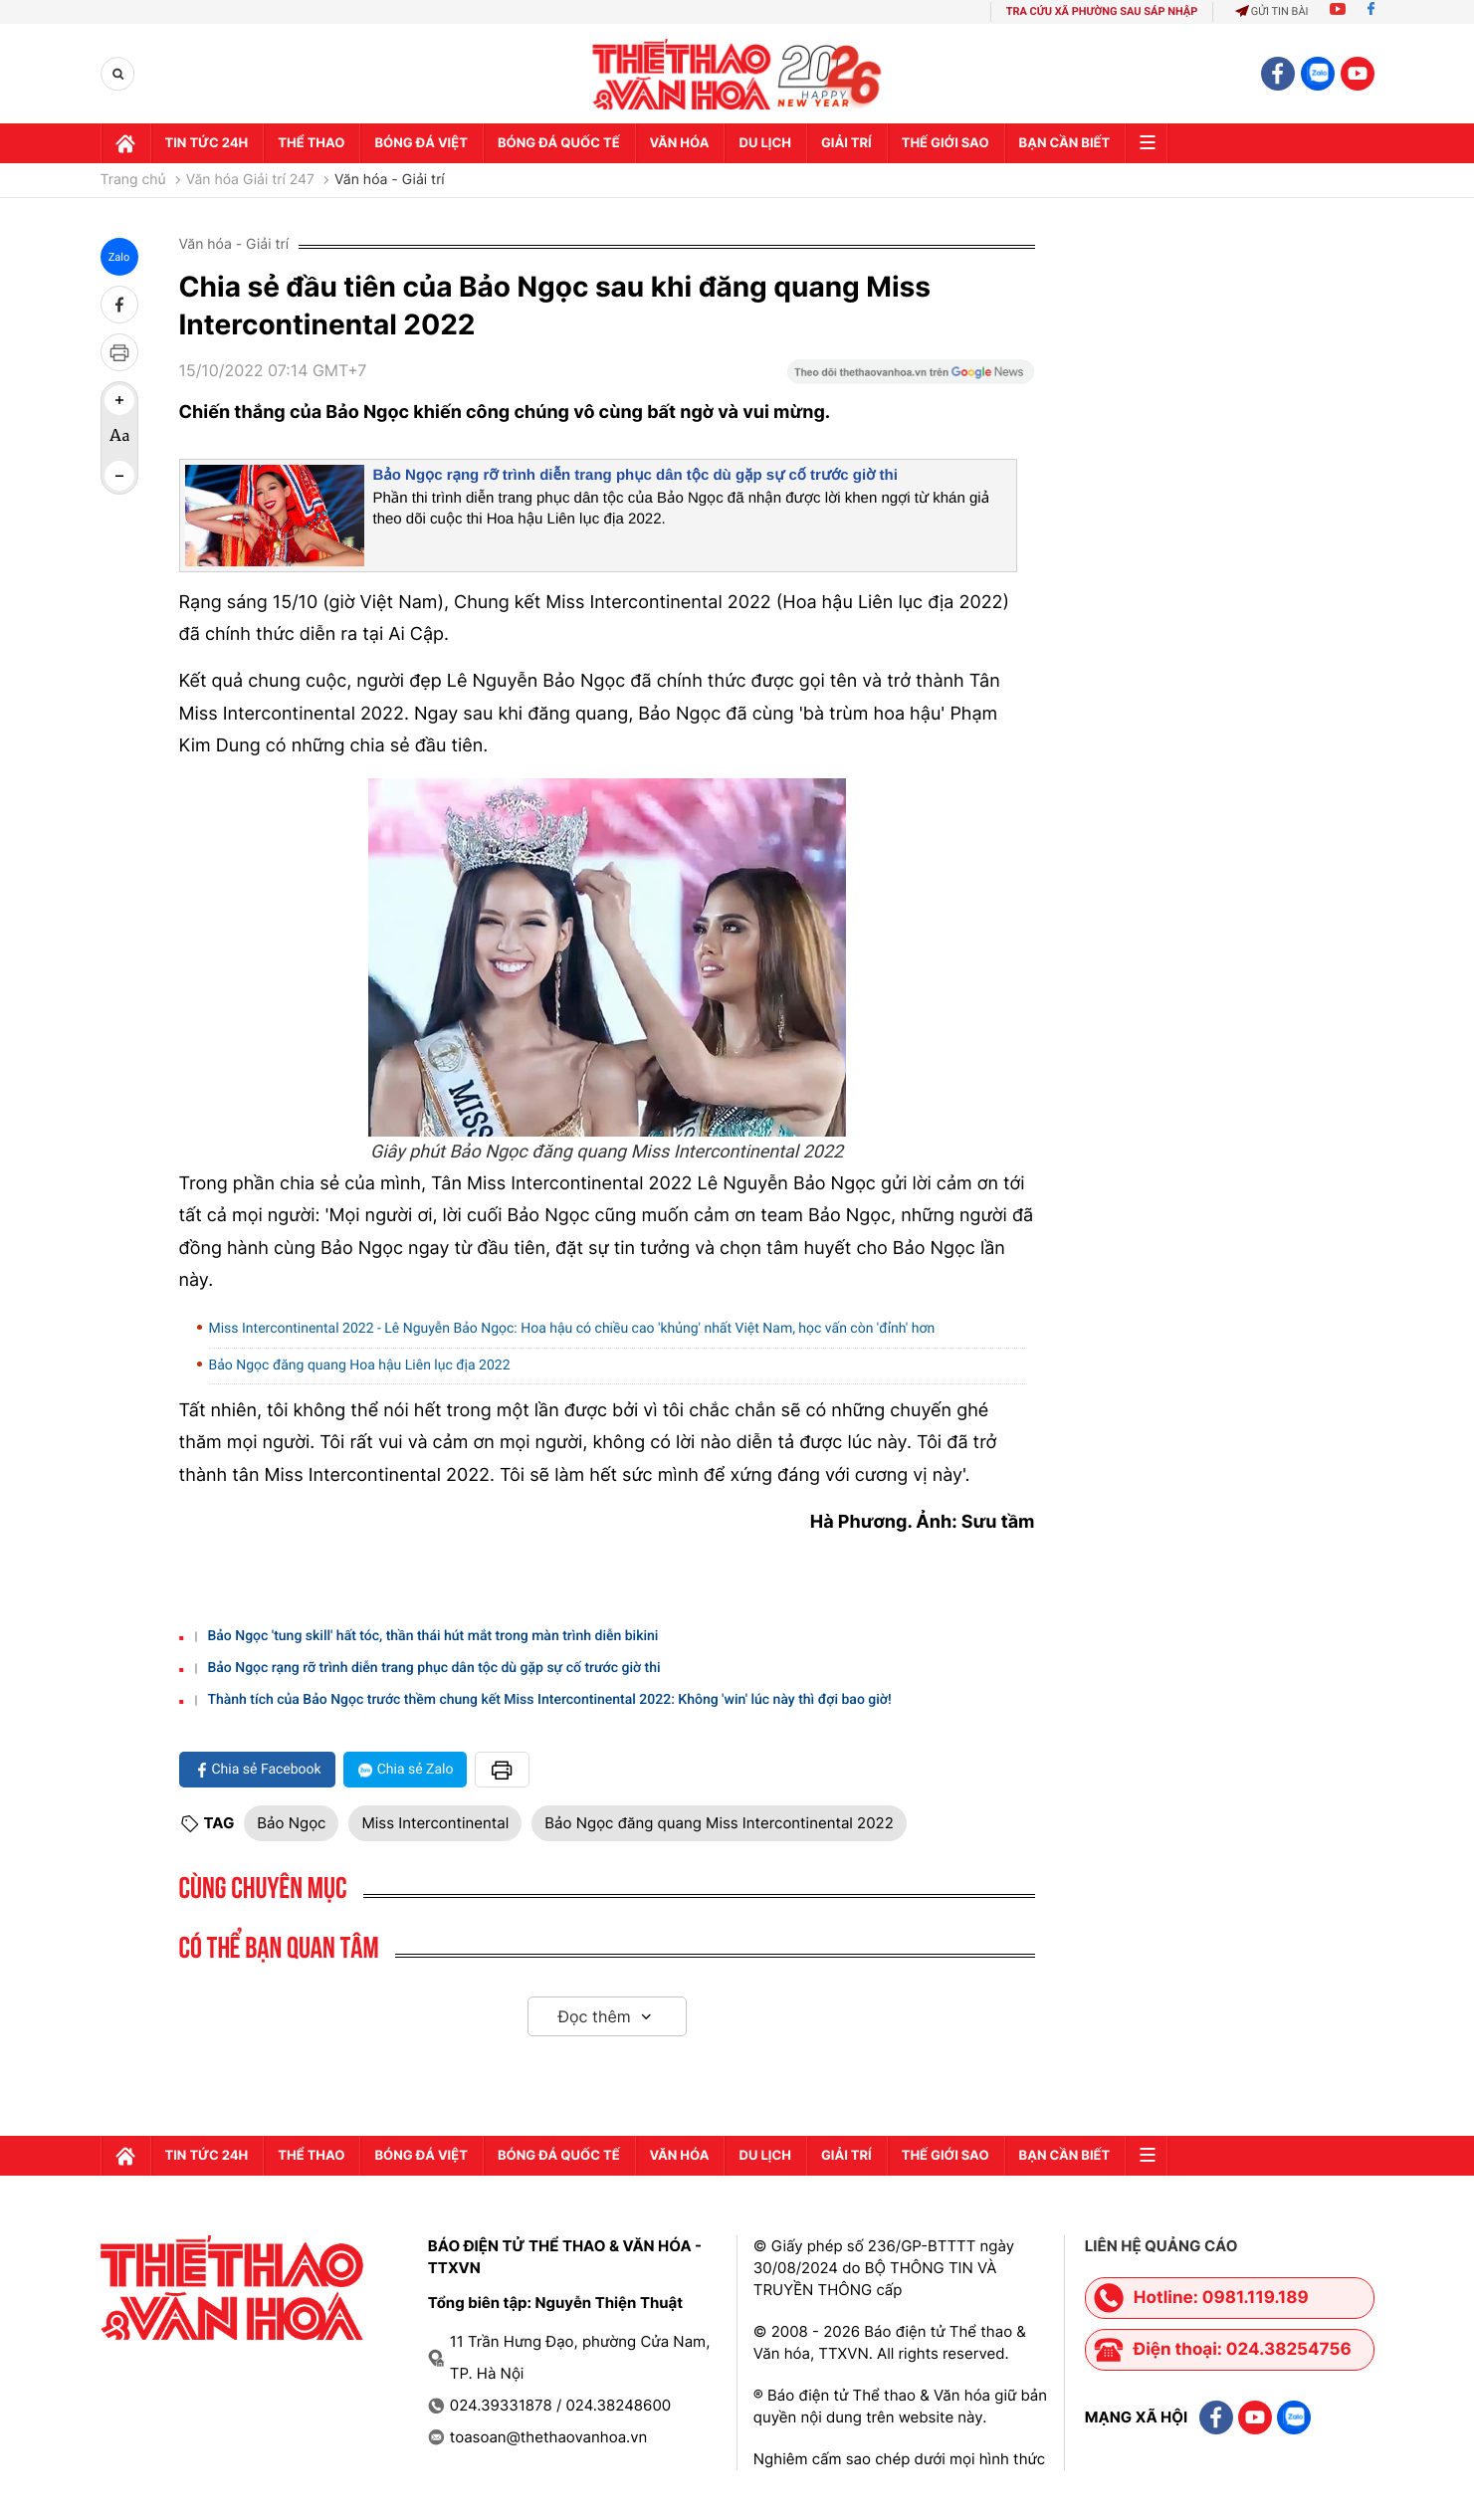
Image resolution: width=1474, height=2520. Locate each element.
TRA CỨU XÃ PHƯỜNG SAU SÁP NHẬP (1102, 11)
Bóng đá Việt (420, 143)
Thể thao (311, 143)
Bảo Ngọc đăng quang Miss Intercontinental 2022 (718, 1822)
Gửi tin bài (1272, 11)
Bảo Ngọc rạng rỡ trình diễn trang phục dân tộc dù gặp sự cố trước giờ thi (635, 475)
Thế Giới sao (945, 143)
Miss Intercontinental (435, 1822)
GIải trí (846, 143)
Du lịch (764, 143)
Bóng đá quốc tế (559, 143)
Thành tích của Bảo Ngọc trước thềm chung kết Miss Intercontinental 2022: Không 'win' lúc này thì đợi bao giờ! (549, 1700)
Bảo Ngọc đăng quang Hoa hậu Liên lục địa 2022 (360, 1365)
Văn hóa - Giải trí (389, 180)
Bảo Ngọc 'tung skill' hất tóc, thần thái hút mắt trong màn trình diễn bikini (432, 1636)
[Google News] (910, 378)
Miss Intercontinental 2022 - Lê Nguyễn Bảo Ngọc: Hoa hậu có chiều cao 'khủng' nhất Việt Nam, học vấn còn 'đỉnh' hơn (572, 1329)
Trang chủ (133, 180)
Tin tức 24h (207, 143)
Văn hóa (680, 143)
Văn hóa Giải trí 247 (250, 180)
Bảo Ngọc (291, 1822)
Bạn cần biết (1065, 143)
